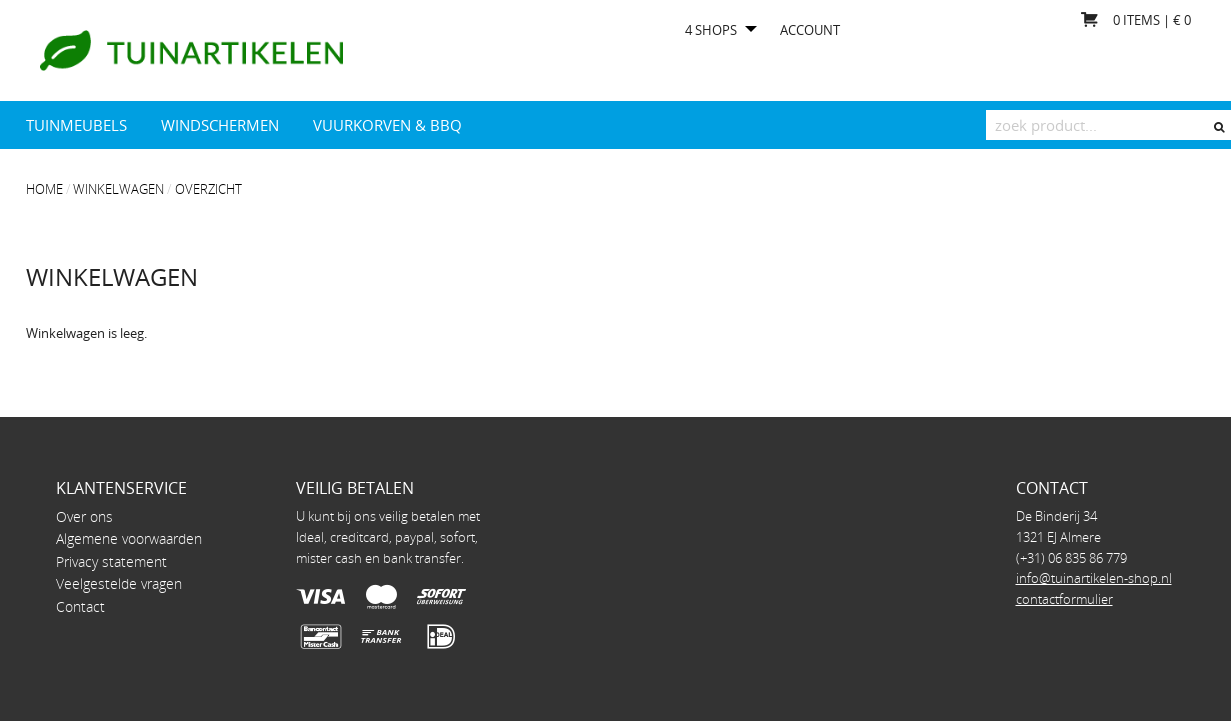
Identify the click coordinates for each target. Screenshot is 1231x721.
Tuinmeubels (76, 125)
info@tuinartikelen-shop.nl (1094, 578)
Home (44, 189)
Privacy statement (111, 561)
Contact (80, 606)
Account (810, 30)
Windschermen (220, 125)
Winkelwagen (118, 189)
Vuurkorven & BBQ (387, 125)
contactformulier (1064, 599)
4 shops (711, 30)
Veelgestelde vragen (119, 583)
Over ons (84, 516)
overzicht (208, 189)
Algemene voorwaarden (129, 538)
